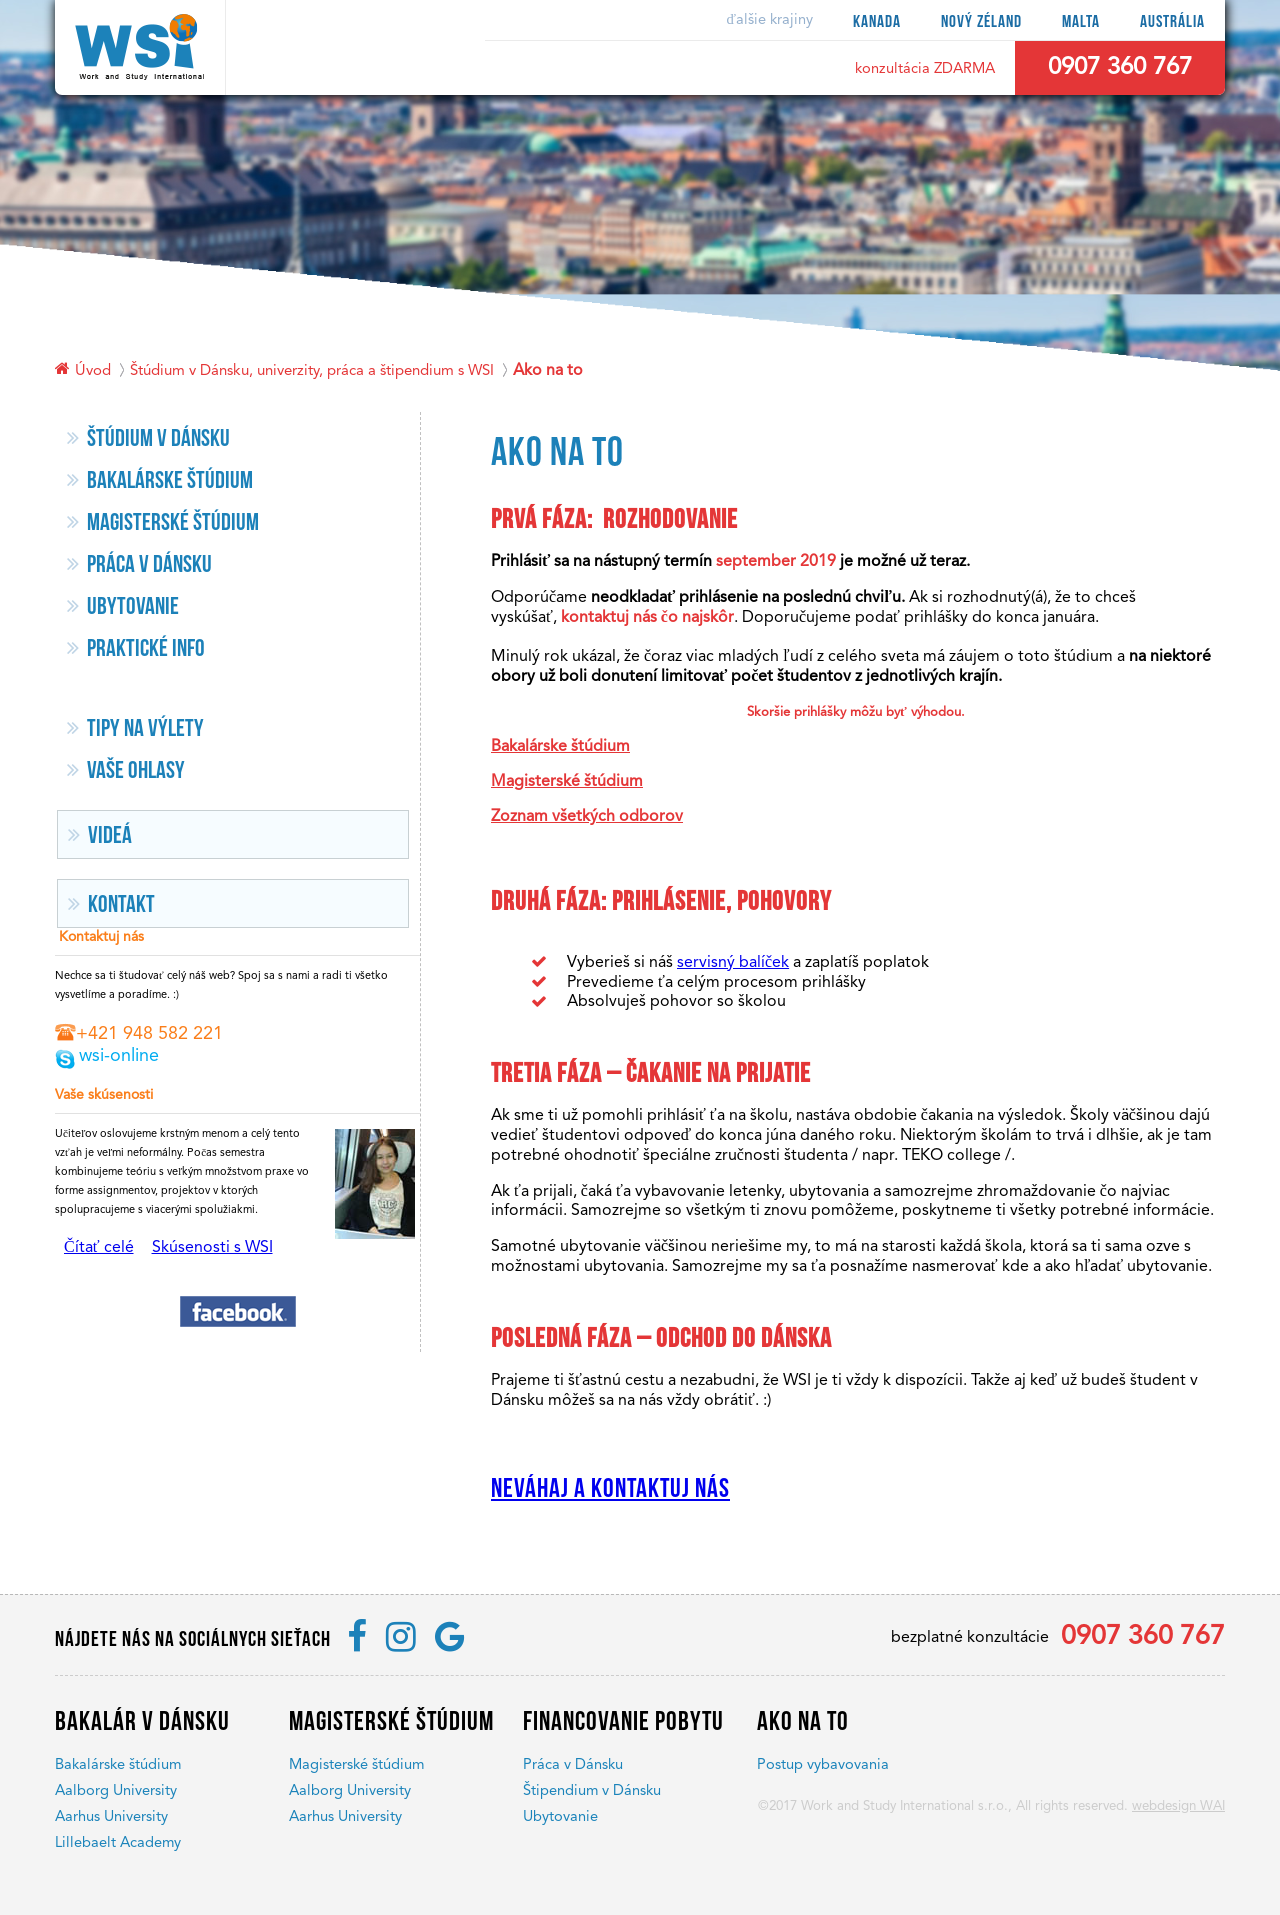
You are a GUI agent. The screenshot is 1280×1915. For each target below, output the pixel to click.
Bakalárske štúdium (560, 747)
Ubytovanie (560, 1817)
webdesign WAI (1178, 1806)
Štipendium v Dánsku (592, 1791)
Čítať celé (99, 1248)
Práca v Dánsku (573, 1765)
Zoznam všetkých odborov (587, 817)
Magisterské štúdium (567, 782)
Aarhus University (111, 1817)
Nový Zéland (981, 21)
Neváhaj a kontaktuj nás (610, 1489)
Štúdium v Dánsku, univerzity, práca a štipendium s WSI (312, 371)
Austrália (1172, 21)
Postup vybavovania (823, 1765)
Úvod (93, 371)
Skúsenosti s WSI (212, 1248)
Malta (1081, 21)
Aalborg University (116, 1791)
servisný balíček (733, 963)
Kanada (877, 21)
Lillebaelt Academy (118, 1843)
